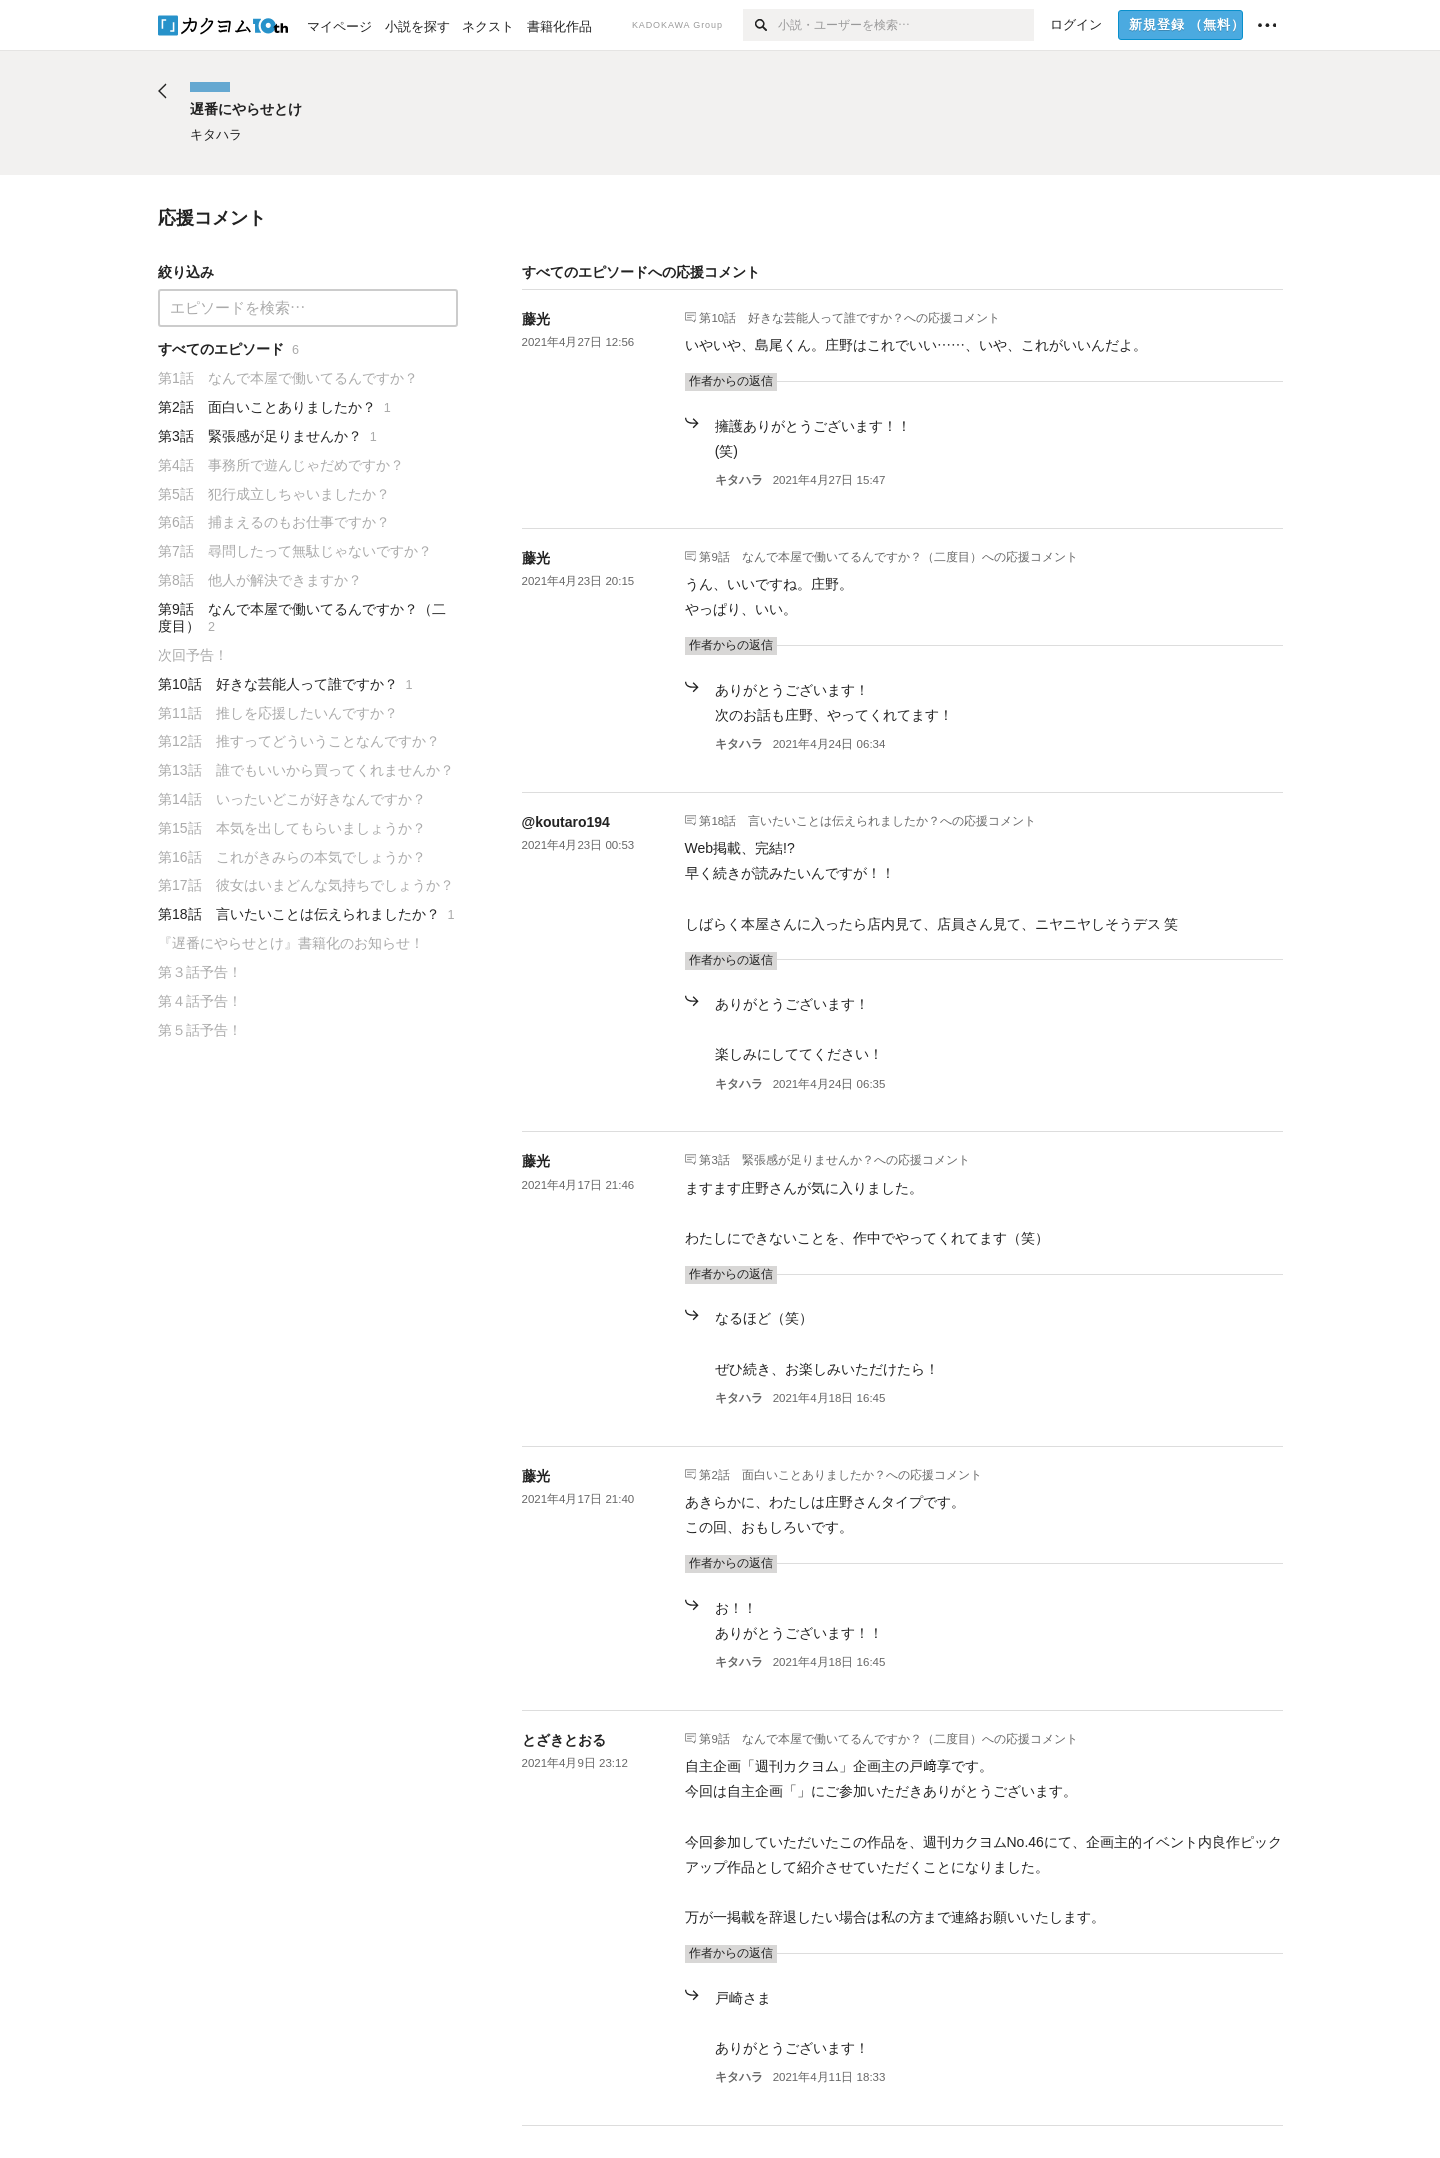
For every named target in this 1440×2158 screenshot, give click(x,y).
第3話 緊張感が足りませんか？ (786, 1160)
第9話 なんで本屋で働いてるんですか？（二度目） (840, 556)
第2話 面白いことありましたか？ (792, 1474)
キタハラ (739, 480)
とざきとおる (564, 1740)
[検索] (760, 25)
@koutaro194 (566, 822)
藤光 (536, 319)
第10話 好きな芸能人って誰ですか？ (801, 317)
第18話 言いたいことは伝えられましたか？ (819, 820)
